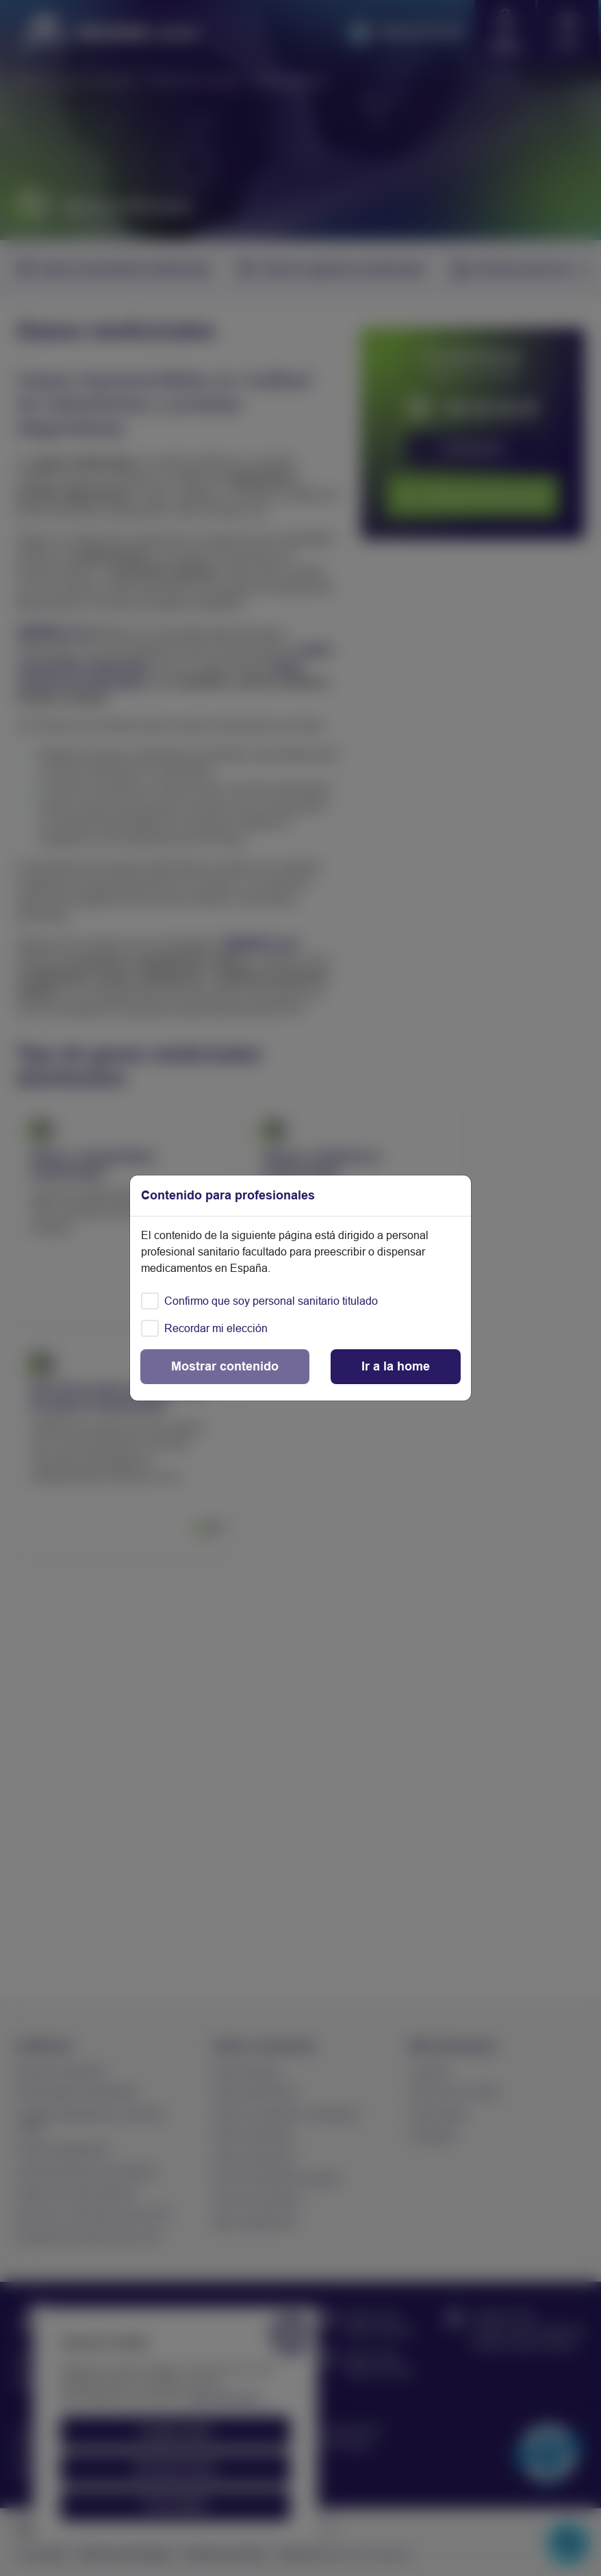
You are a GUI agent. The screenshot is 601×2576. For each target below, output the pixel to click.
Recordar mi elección (216, 1328)
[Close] (396, 1367)
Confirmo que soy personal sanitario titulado (271, 1301)
